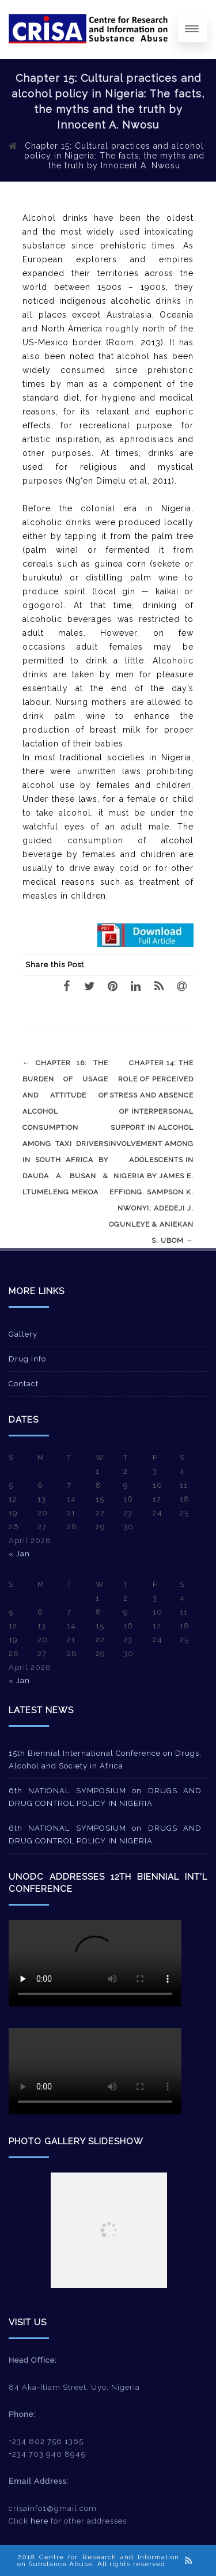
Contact (24, 1383)
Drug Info (27, 1359)
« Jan (19, 1553)
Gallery (23, 1334)
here (39, 2521)
